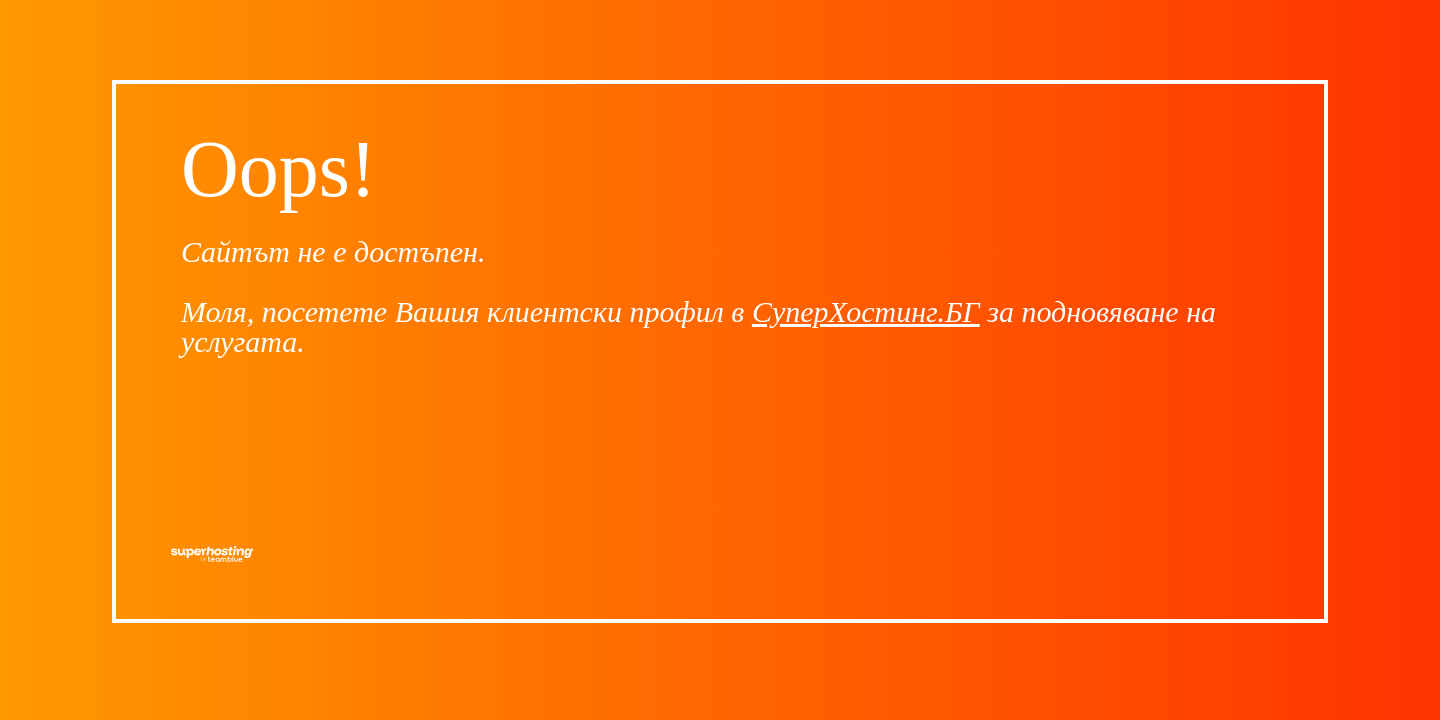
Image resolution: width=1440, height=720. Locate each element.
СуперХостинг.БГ (866, 311)
